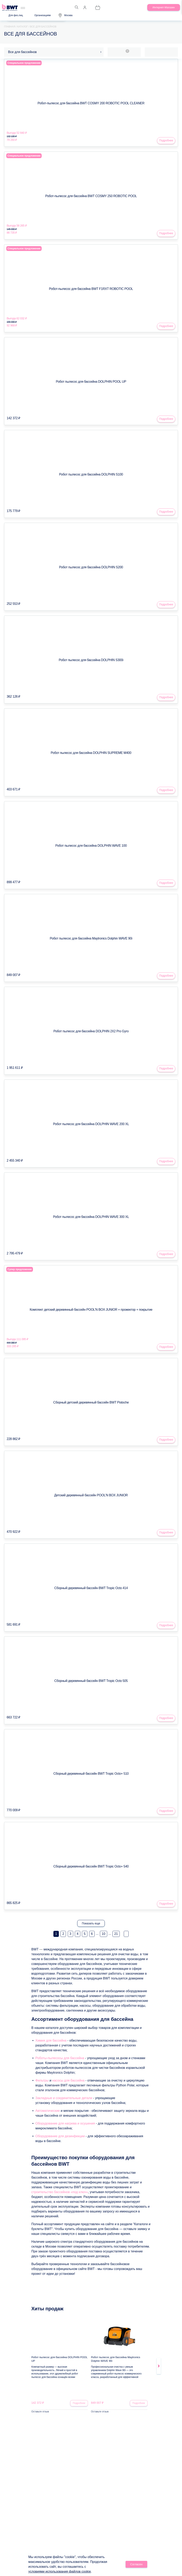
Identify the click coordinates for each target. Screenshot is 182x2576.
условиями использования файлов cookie (59, 2571)
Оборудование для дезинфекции (60, 2136)
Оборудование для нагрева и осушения (65, 2123)
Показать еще (91, 1923)
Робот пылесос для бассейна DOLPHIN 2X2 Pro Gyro (91, 1031)
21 (116, 1933)
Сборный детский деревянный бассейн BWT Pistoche (91, 1402)
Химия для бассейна (51, 2040)
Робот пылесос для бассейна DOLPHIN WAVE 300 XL (91, 1217)
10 (103, 1933)
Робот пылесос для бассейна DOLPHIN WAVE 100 (91, 845)
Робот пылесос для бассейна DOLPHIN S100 (91, 474)
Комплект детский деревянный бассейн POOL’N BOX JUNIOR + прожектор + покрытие (91, 1309)
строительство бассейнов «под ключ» (59, 2192)
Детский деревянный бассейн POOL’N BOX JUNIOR (91, 1495)
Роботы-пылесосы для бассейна (59, 2058)
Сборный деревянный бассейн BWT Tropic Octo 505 (91, 1680)
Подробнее (166, 140)
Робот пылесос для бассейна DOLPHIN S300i (91, 660)
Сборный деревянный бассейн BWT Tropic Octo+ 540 (91, 1866)
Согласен (136, 2564)
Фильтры (42, 2080)
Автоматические (47, 2110)
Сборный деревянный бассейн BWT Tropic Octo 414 (91, 1588)
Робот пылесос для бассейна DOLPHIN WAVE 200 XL (91, 1124)
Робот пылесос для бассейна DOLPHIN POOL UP (91, 381)
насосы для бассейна (68, 2080)
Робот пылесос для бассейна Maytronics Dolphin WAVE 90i (91, 938)
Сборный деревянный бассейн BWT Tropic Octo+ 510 (91, 1773)
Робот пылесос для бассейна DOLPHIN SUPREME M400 (91, 753)
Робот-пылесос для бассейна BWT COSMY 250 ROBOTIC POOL (91, 196)
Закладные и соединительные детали (63, 2098)
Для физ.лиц (15, 15)
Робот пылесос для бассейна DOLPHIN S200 (91, 567)
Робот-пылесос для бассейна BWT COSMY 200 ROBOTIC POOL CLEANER (91, 103)
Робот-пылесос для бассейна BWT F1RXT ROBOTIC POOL (91, 289)
